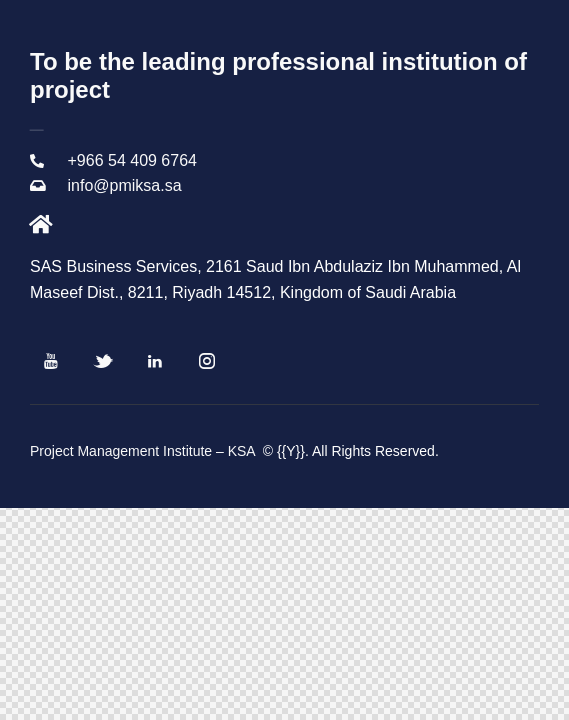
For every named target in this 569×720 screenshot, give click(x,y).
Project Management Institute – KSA (144, 451)
